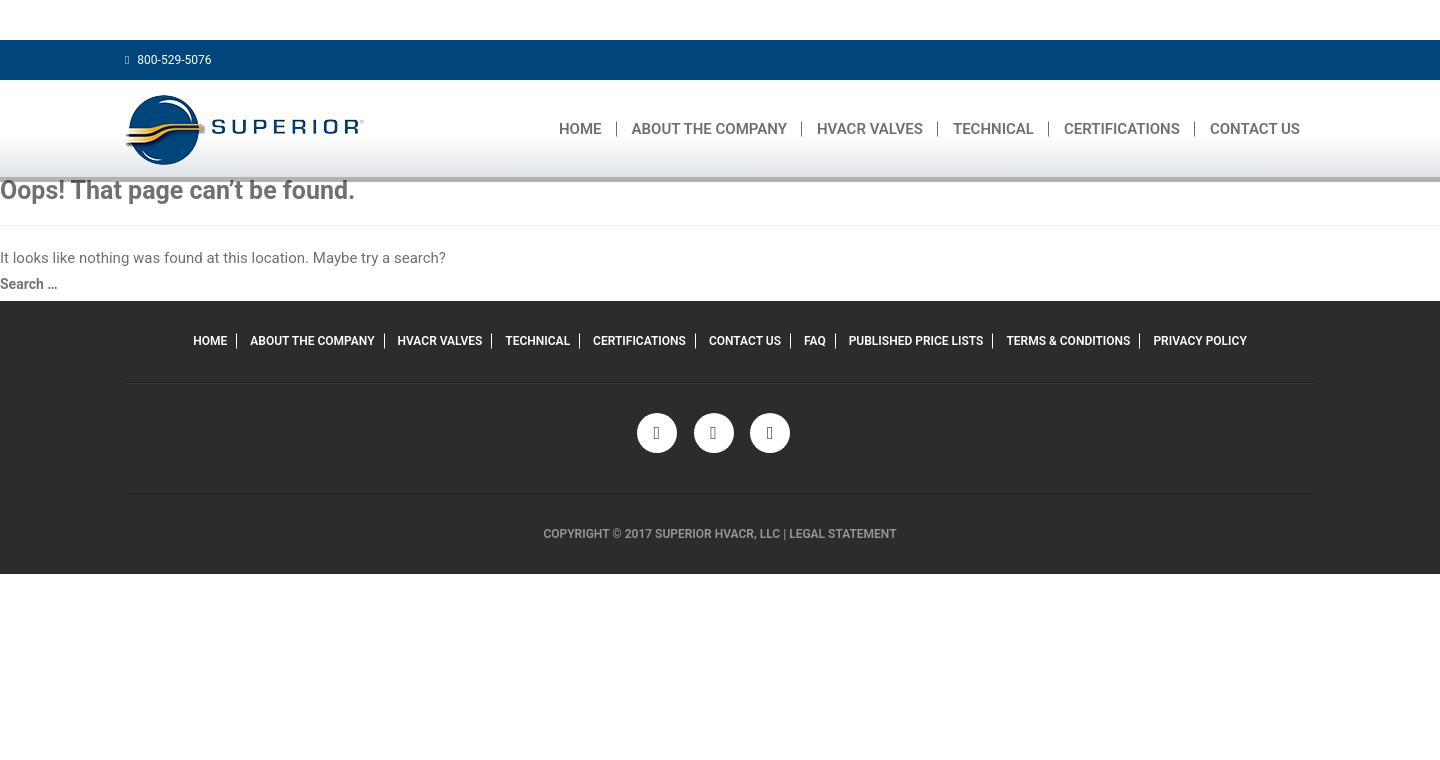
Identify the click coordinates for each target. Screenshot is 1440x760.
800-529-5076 (168, 60)
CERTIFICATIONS (1122, 129)
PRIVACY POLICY (1199, 341)
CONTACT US (1255, 129)
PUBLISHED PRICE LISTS (916, 341)
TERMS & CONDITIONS (1068, 341)
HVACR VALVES (870, 129)
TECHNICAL (993, 129)
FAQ (815, 341)
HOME (580, 129)
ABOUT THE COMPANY (709, 129)
